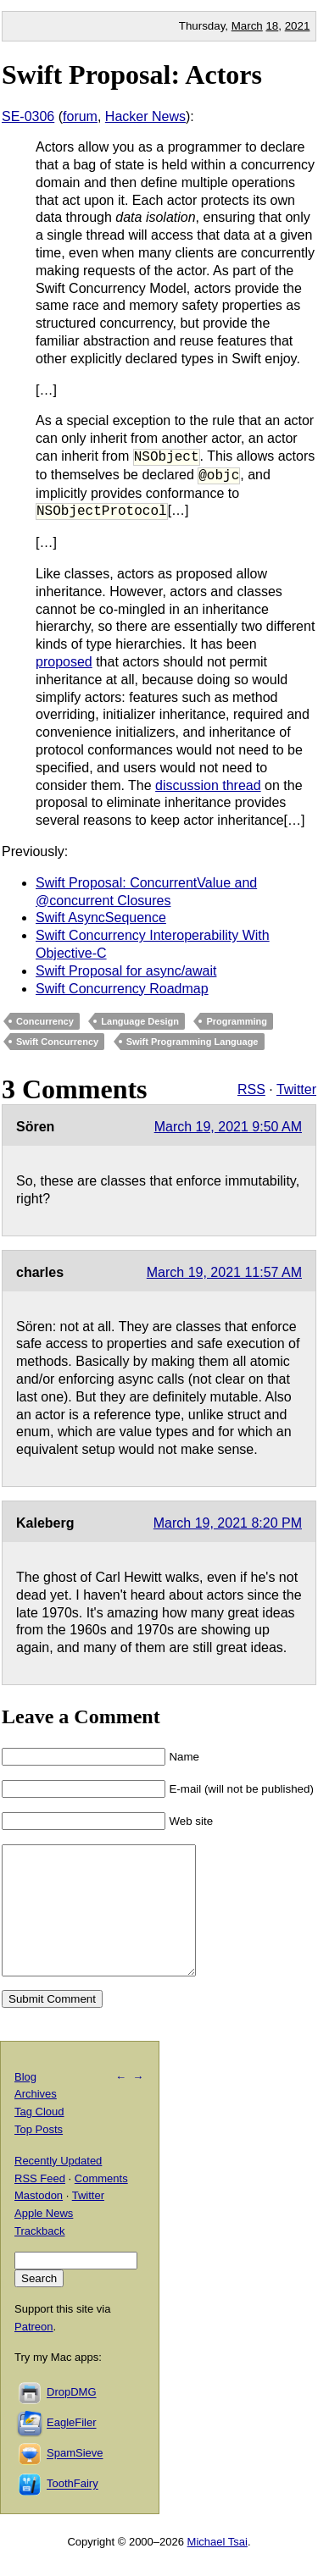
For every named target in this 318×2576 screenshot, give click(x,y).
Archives (35, 2119)
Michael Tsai (217, 2567)
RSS (251, 1089)
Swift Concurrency (57, 1041)
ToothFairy (72, 2509)
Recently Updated (58, 2186)
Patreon (33, 2352)
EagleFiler (72, 2448)
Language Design (140, 1021)
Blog (25, 2102)
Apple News (43, 2238)
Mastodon (38, 2220)
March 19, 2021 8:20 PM (227, 1523)
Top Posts (38, 2154)
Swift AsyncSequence (101, 917)
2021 (297, 25)
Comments (101, 2203)
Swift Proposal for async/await (126, 971)
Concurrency (45, 1021)
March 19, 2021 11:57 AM (224, 1272)
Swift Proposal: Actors (132, 74)
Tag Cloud (39, 2137)
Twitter (296, 1089)
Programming (236, 1021)
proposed (64, 662)
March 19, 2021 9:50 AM (228, 1126)
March (247, 25)
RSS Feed (39, 2203)
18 (271, 25)
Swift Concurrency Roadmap (122, 988)
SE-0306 (28, 116)
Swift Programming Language (192, 1041)
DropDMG (72, 2418)
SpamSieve (75, 2479)
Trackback (39, 2256)
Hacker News (145, 116)
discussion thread (208, 785)
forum (80, 116)
